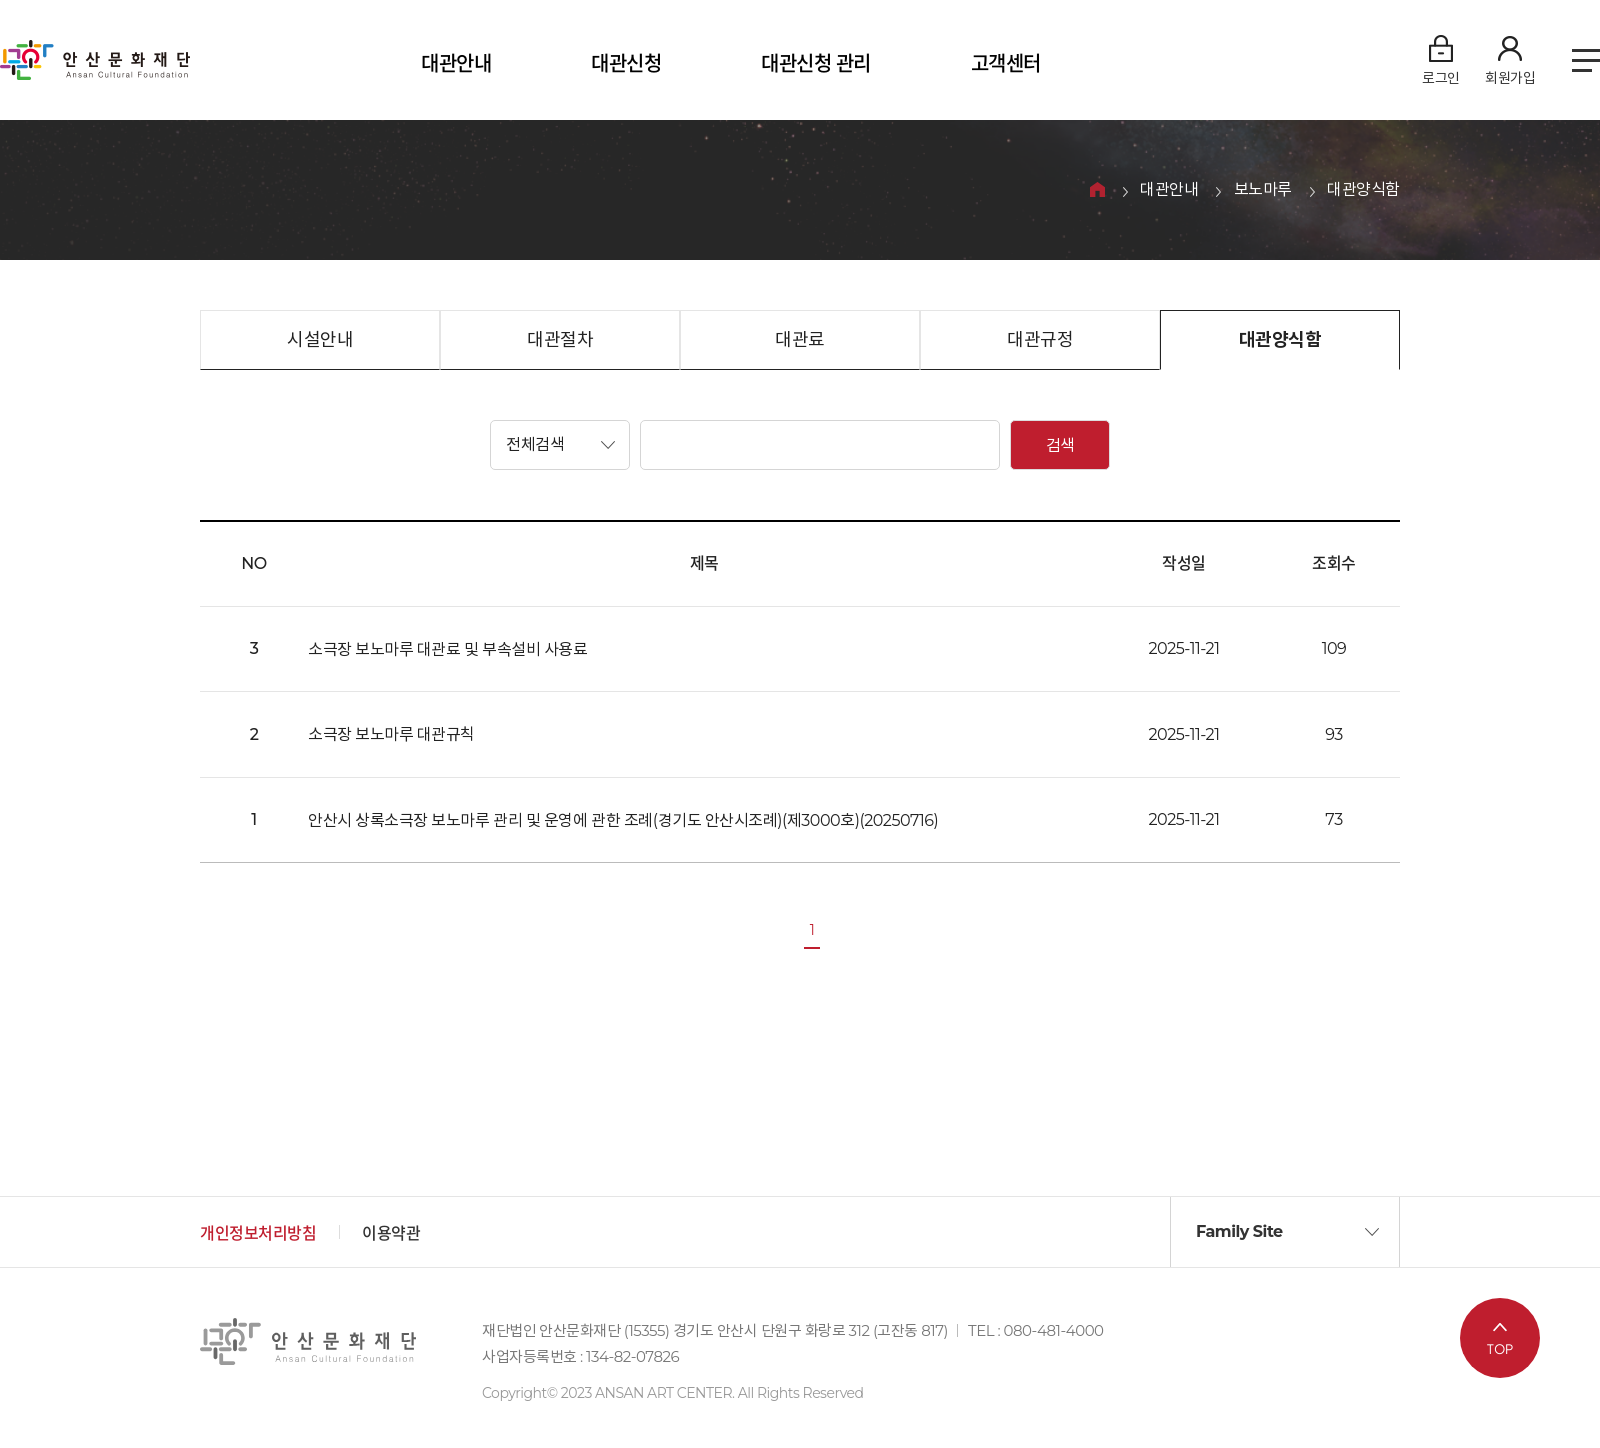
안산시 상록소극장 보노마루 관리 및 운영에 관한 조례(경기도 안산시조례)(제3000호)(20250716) (623, 820)
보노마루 (1263, 190)
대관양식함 (1363, 190)
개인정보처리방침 (258, 1233)
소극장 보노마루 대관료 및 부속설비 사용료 (447, 649)
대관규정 (1040, 340)
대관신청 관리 (816, 64)
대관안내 (456, 64)
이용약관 (391, 1233)
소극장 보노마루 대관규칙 (391, 734)
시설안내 (320, 340)
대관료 (800, 340)
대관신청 (626, 64)
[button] (560, 445)
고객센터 (1006, 64)
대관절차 (560, 340)
